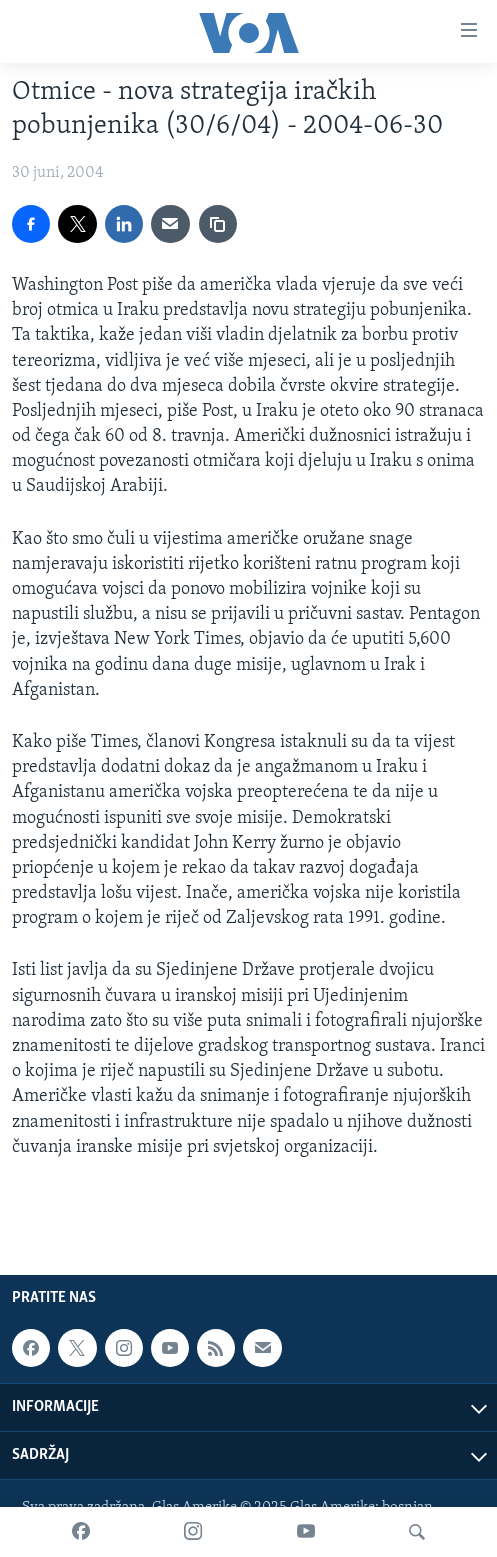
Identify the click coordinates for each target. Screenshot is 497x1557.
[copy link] (218, 224)
